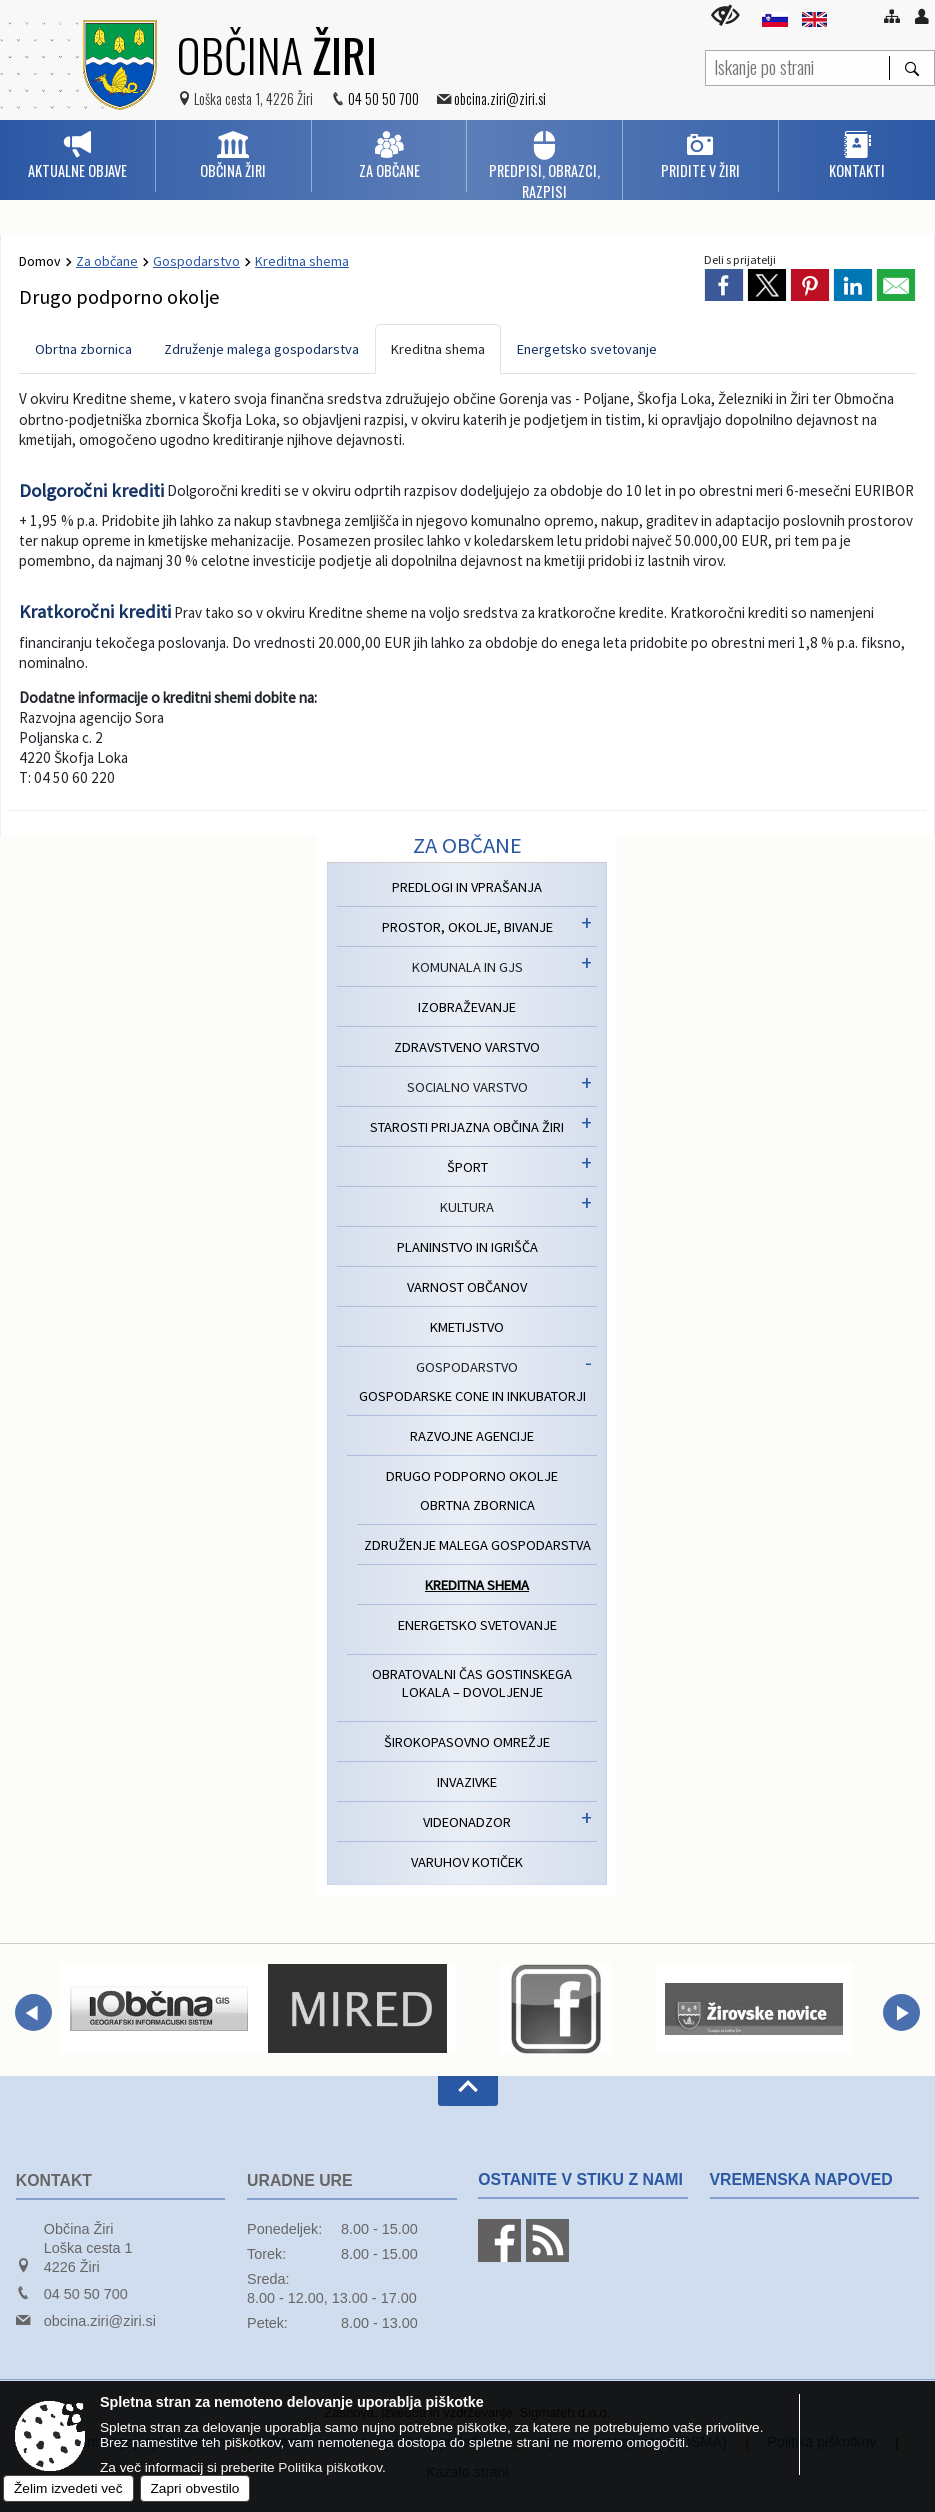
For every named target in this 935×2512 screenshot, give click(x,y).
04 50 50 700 (383, 98)
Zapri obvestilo (195, 2488)
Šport (467, 1167)
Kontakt (54, 2180)
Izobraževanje (467, 1007)
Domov (40, 261)
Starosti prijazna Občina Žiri (467, 1127)
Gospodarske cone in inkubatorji (472, 1396)
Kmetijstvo (467, 1327)
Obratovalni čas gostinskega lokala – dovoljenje (472, 1683)
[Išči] (911, 68)
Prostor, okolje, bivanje (467, 927)
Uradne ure (300, 2180)
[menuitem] (77, 156)
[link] (724, 285)
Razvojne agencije (472, 1436)
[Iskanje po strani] (797, 65)
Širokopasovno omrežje (467, 1742)
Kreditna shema (438, 349)
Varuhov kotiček (467, 1862)
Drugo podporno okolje (472, 1476)
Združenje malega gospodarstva (261, 349)
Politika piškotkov (330, 2467)
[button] (33, 2012)
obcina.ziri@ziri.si (500, 98)
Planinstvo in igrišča (467, 1247)
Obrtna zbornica (83, 349)
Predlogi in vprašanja (467, 887)
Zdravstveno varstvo (467, 1047)
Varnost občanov (467, 1287)
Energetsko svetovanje (587, 349)
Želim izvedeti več (68, 2488)
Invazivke (467, 1782)
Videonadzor (467, 1822)
